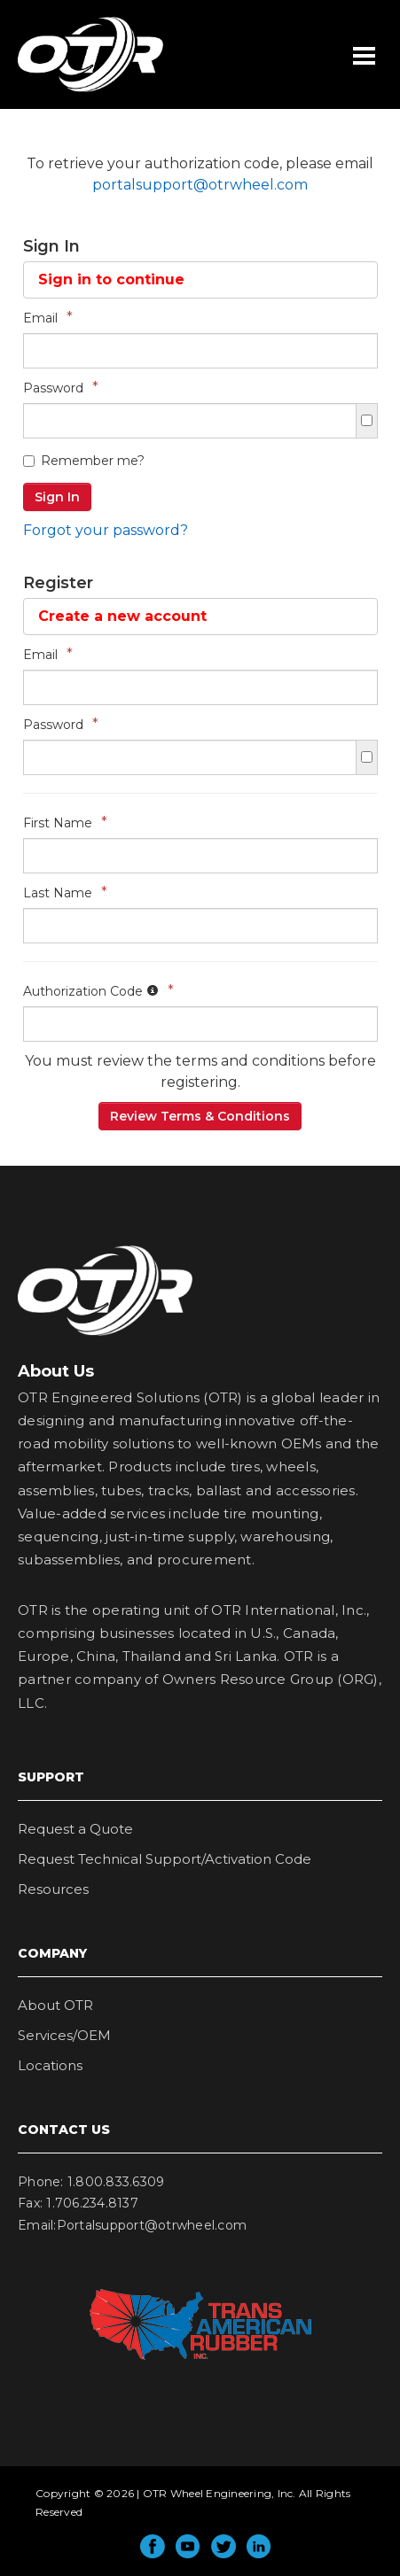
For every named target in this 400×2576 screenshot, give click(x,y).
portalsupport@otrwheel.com (200, 184)
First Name (65, 822)
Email (48, 317)
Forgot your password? (105, 530)
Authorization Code (98, 990)
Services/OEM (64, 2035)
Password (60, 387)
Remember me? (84, 461)
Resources (53, 1889)
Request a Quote (75, 1828)
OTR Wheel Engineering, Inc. (77, 91)
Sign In (57, 497)
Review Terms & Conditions (200, 1116)
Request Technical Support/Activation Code (164, 1859)
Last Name (65, 892)
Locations (50, 2065)
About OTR (55, 2005)
